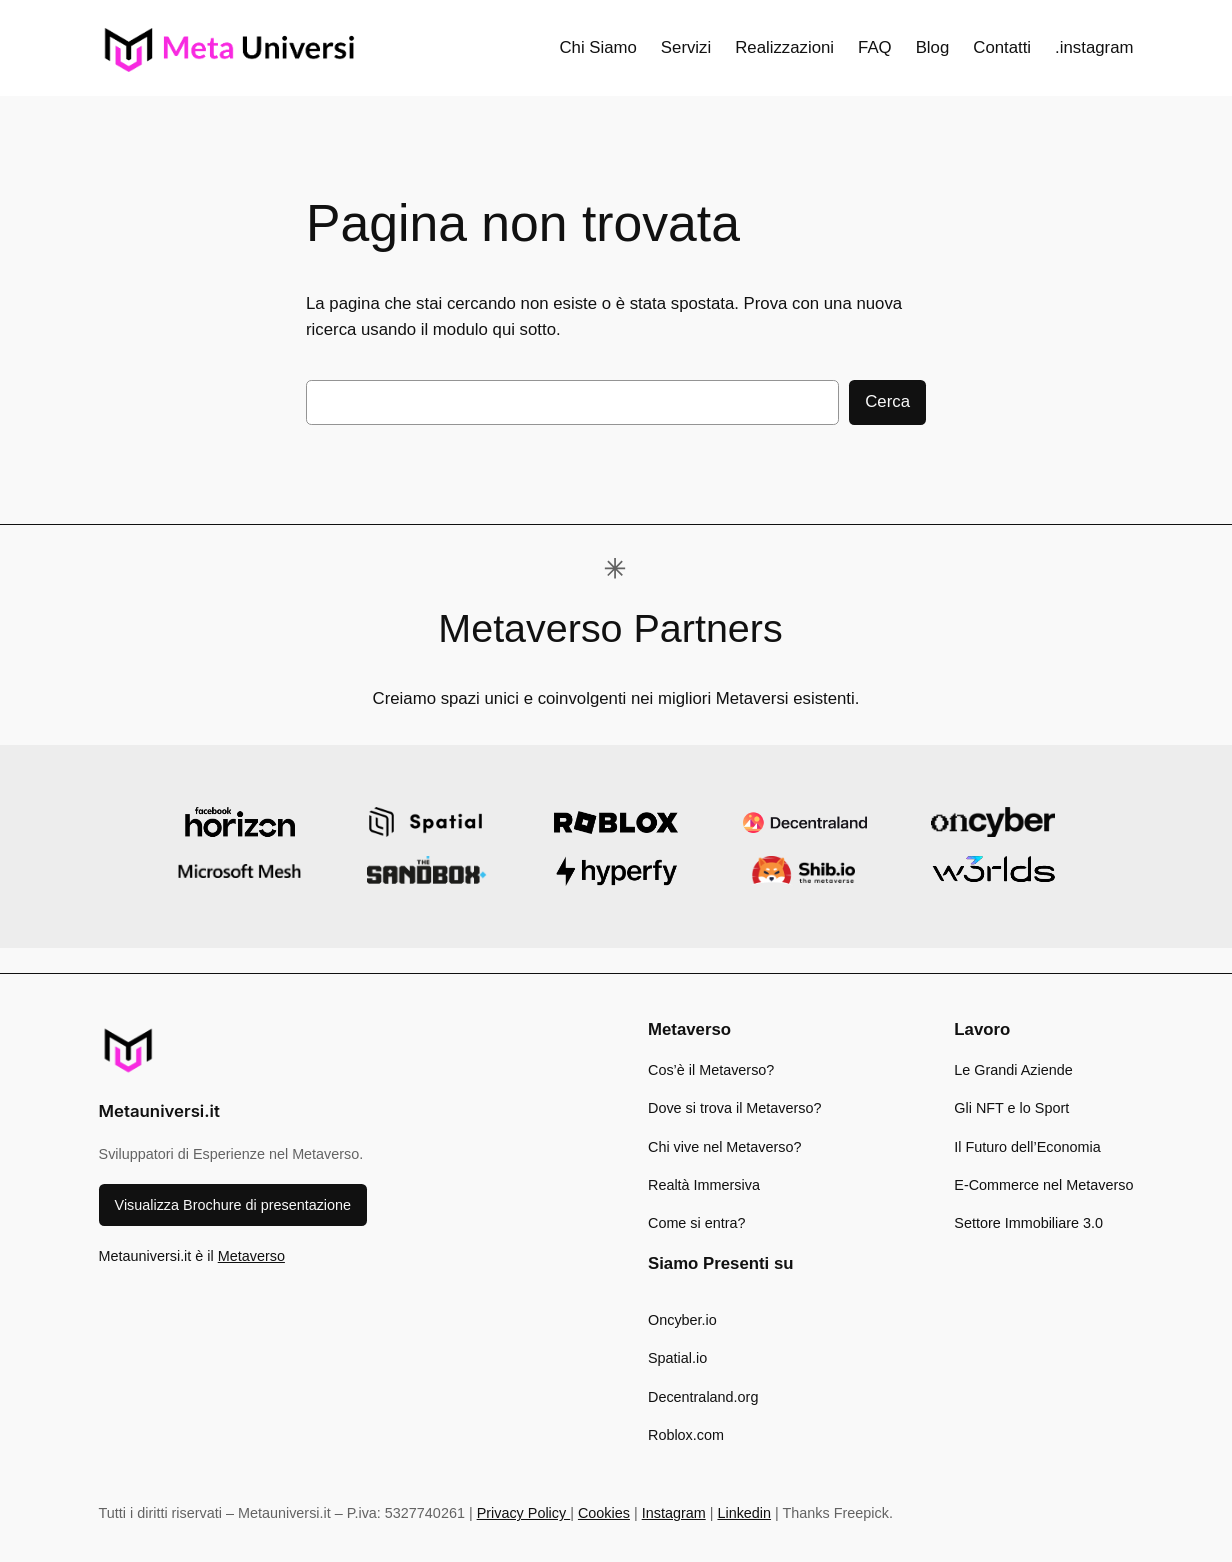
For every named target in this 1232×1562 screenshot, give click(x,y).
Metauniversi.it (159, 1111)
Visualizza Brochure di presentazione (233, 1205)
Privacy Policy (524, 1513)
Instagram (674, 1513)
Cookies (604, 1513)
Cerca (887, 401)
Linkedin (744, 1513)
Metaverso (251, 1256)
